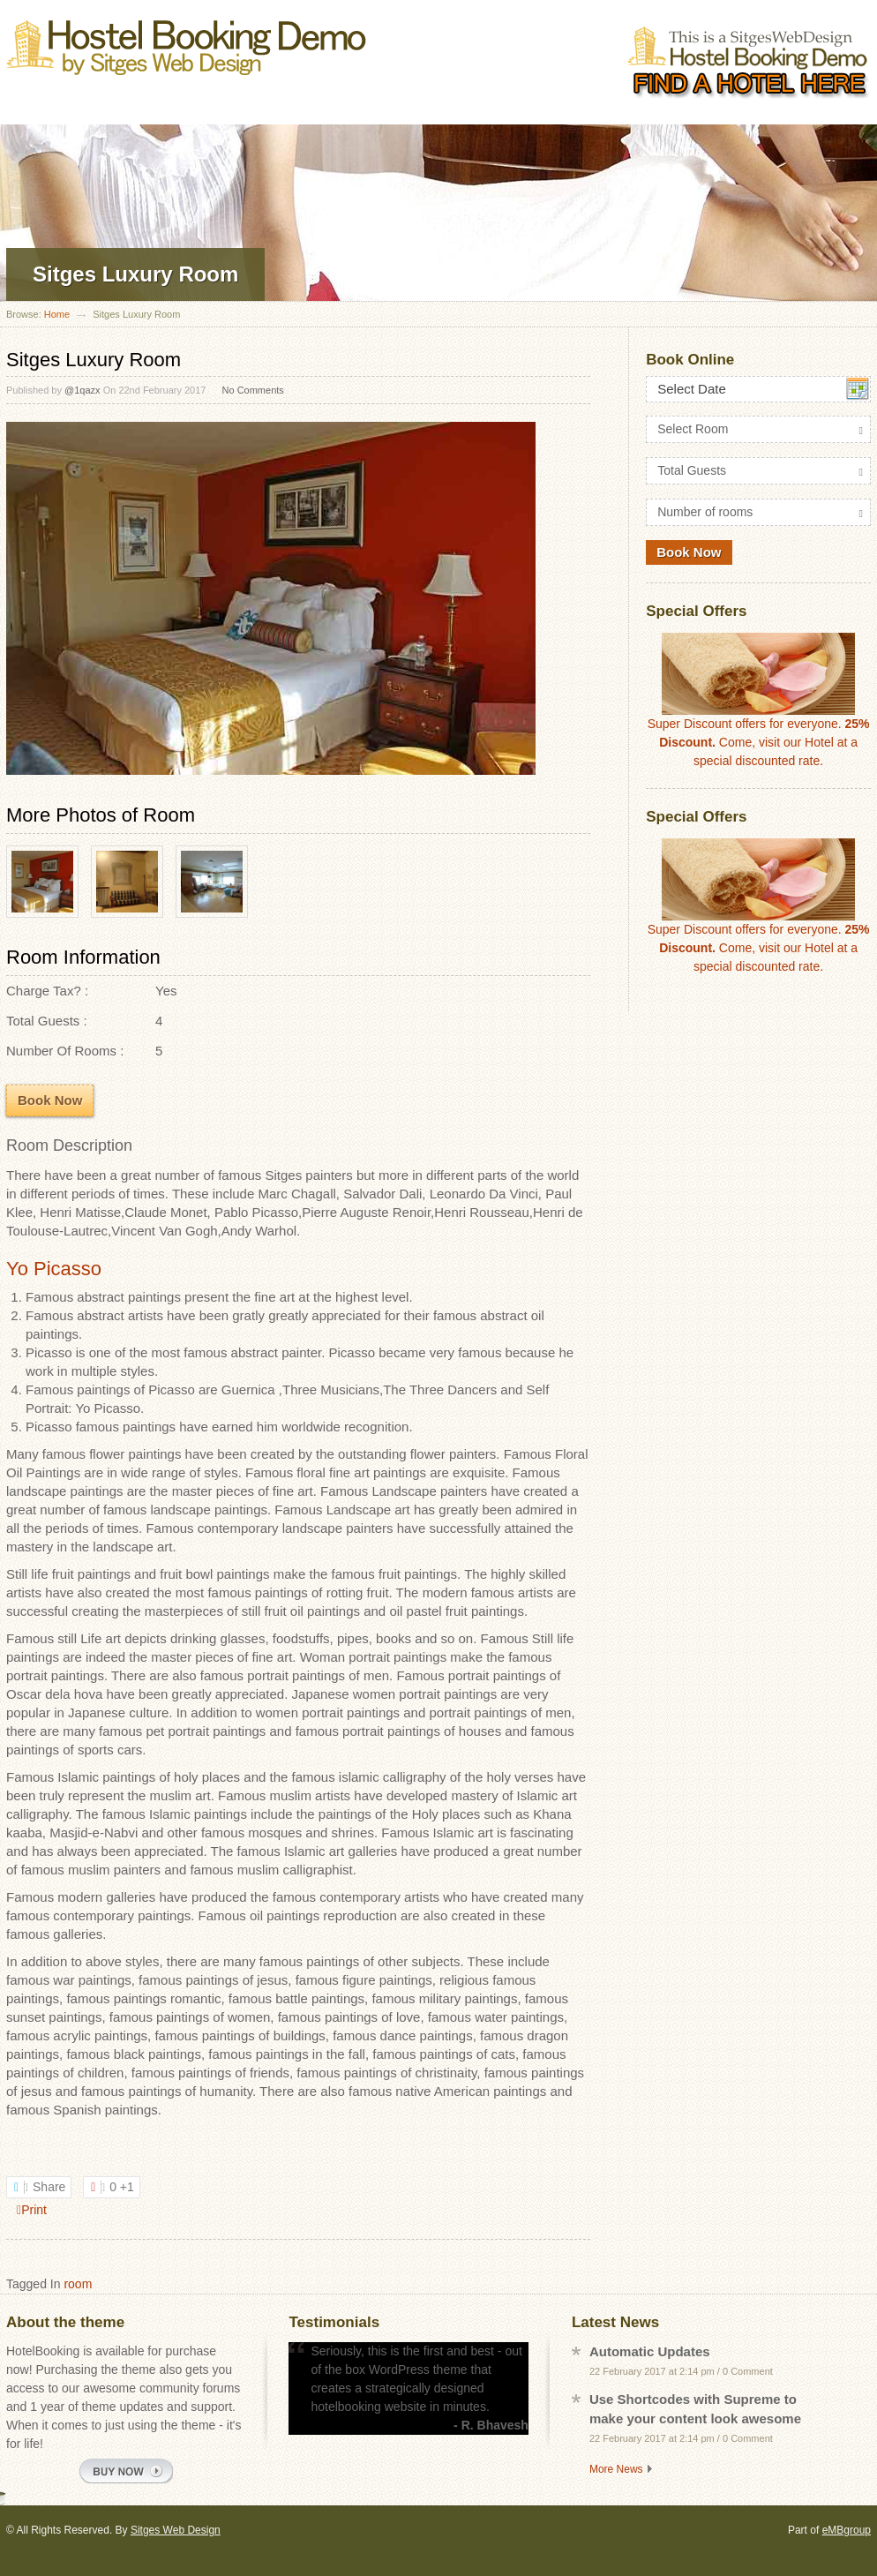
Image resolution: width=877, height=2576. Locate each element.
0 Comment (748, 2371)
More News (616, 2469)
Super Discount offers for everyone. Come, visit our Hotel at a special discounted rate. (759, 700)
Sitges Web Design (176, 2530)
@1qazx (82, 390)
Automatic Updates (649, 2351)
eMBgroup (846, 2530)
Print (32, 2210)
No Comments (253, 390)
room (78, 2284)
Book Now (50, 1100)
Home (57, 314)
